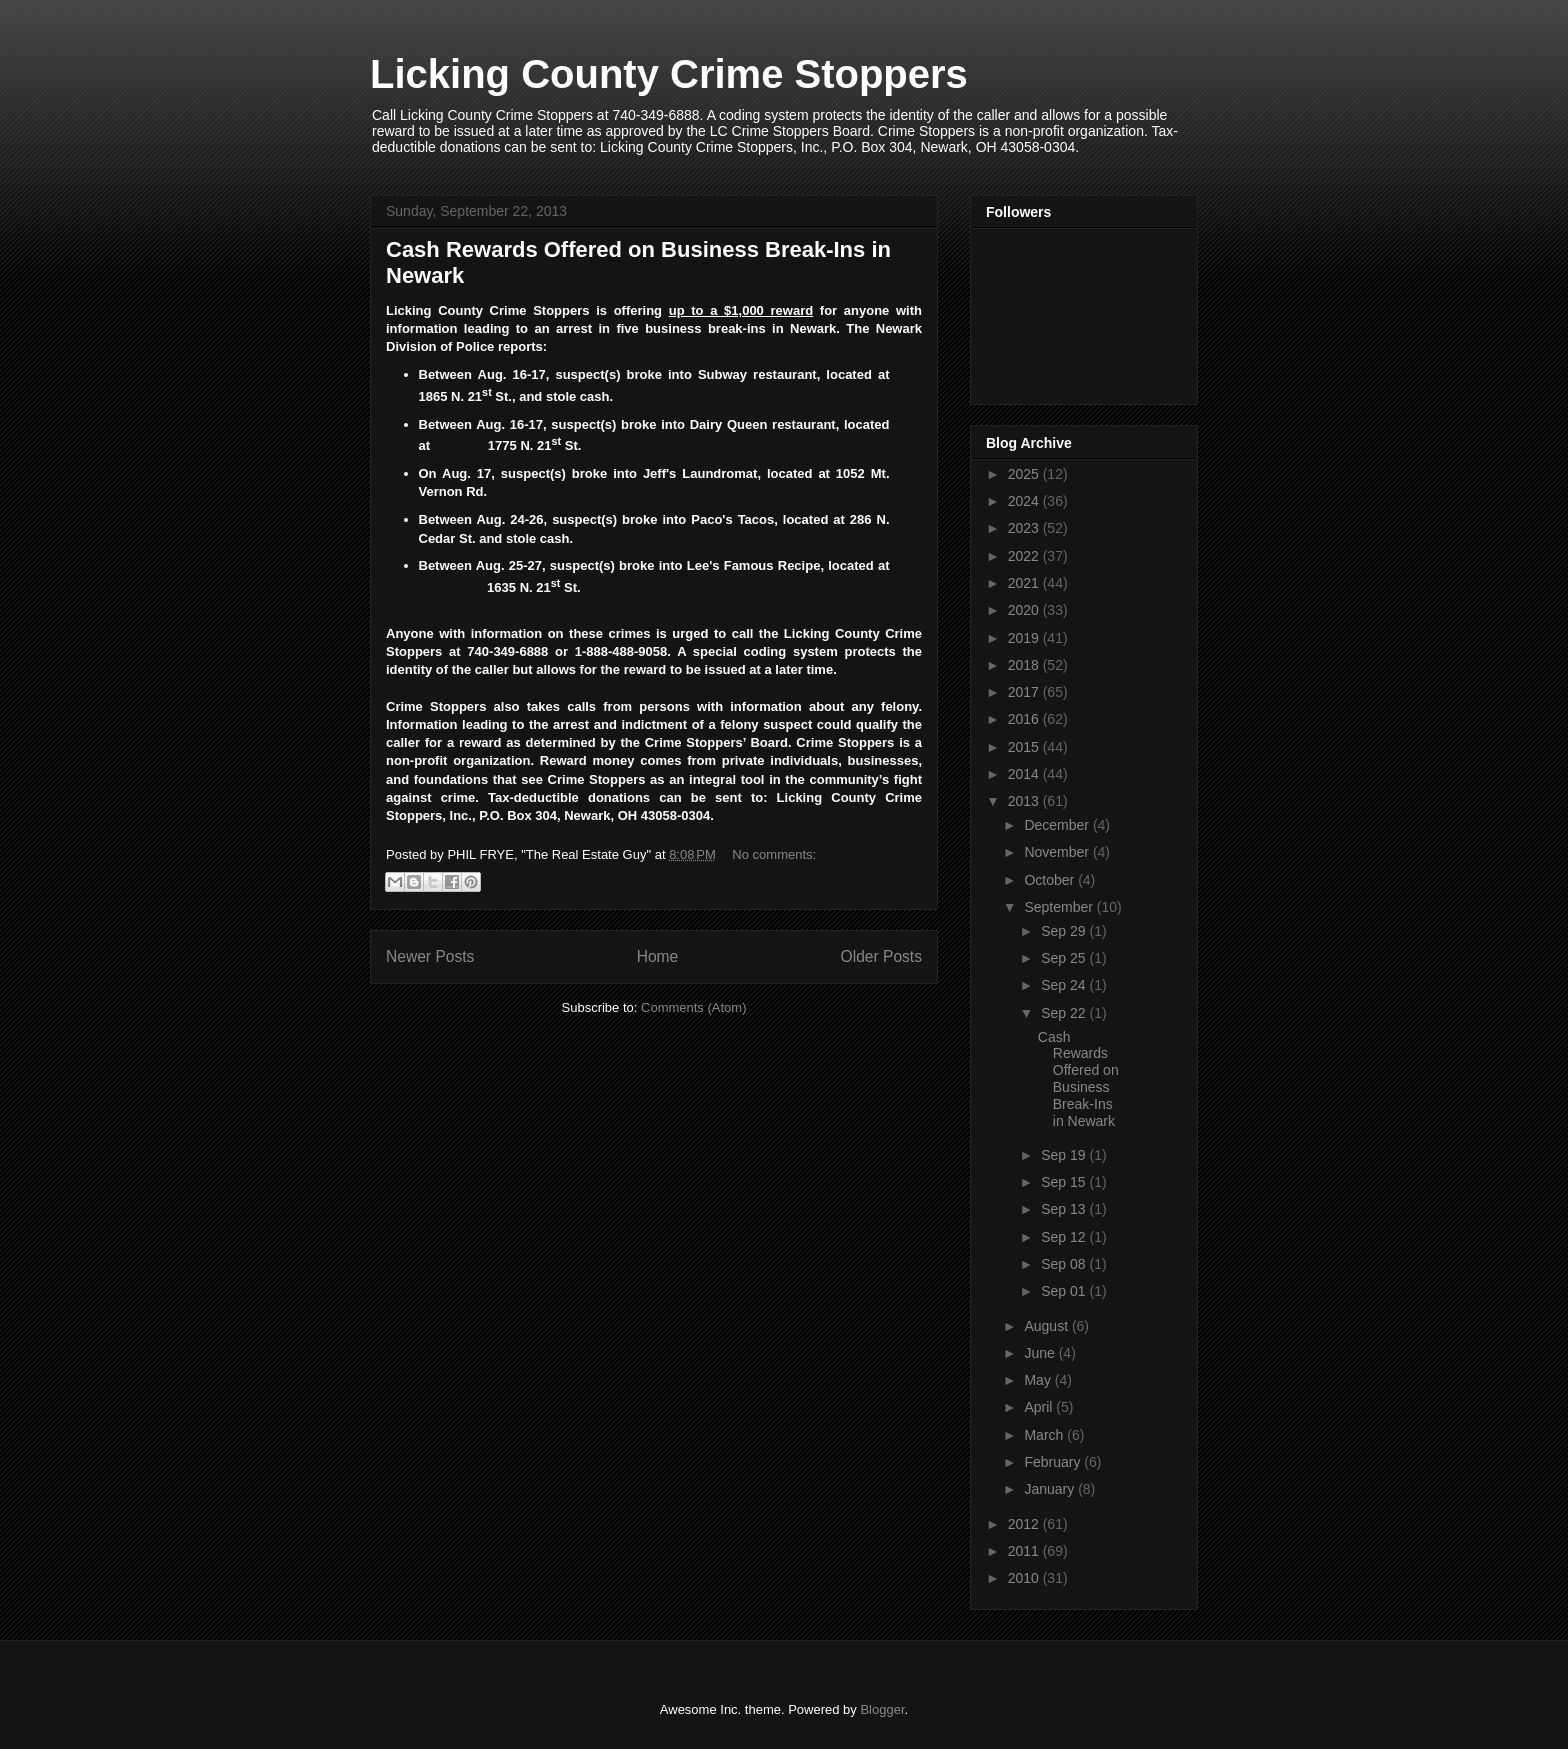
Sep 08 (1065, 1264)
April (1040, 1407)
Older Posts (881, 956)
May (1039, 1380)
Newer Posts (430, 956)
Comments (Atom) (693, 1007)
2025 (1025, 474)
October (1051, 880)
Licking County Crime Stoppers (669, 74)
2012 (1025, 1524)
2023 (1025, 528)
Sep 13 (1065, 1209)
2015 (1025, 747)
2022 (1025, 556)
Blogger (882, 1709)
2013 (1025, 801)
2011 (1025, 1551)
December (1058, 825)
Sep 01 (1065, 1291)
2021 (1025, 583)
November (1058, 852)
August (1047, 1326)
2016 (1025, 719)
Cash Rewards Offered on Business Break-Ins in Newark (1078, 1079)
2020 (1025, 610)
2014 (1025, 774)
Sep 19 (1065, 1155)
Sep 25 (1065, 958)
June (1041, 1353)
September (1060, 907)
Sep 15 (1065, 1182)
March (1045, 1435)
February (1054, 1462)
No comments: (774, 854)
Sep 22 (1065, 1013)
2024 (1025, 501)
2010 (1025, 1578)
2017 (1025, 692)
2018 (1025, 665)
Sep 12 (1065, 1237)
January (1051, 1489)
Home (658, 956)
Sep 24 (1065, 985)
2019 (1025, 638)
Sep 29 (1065, 931)
